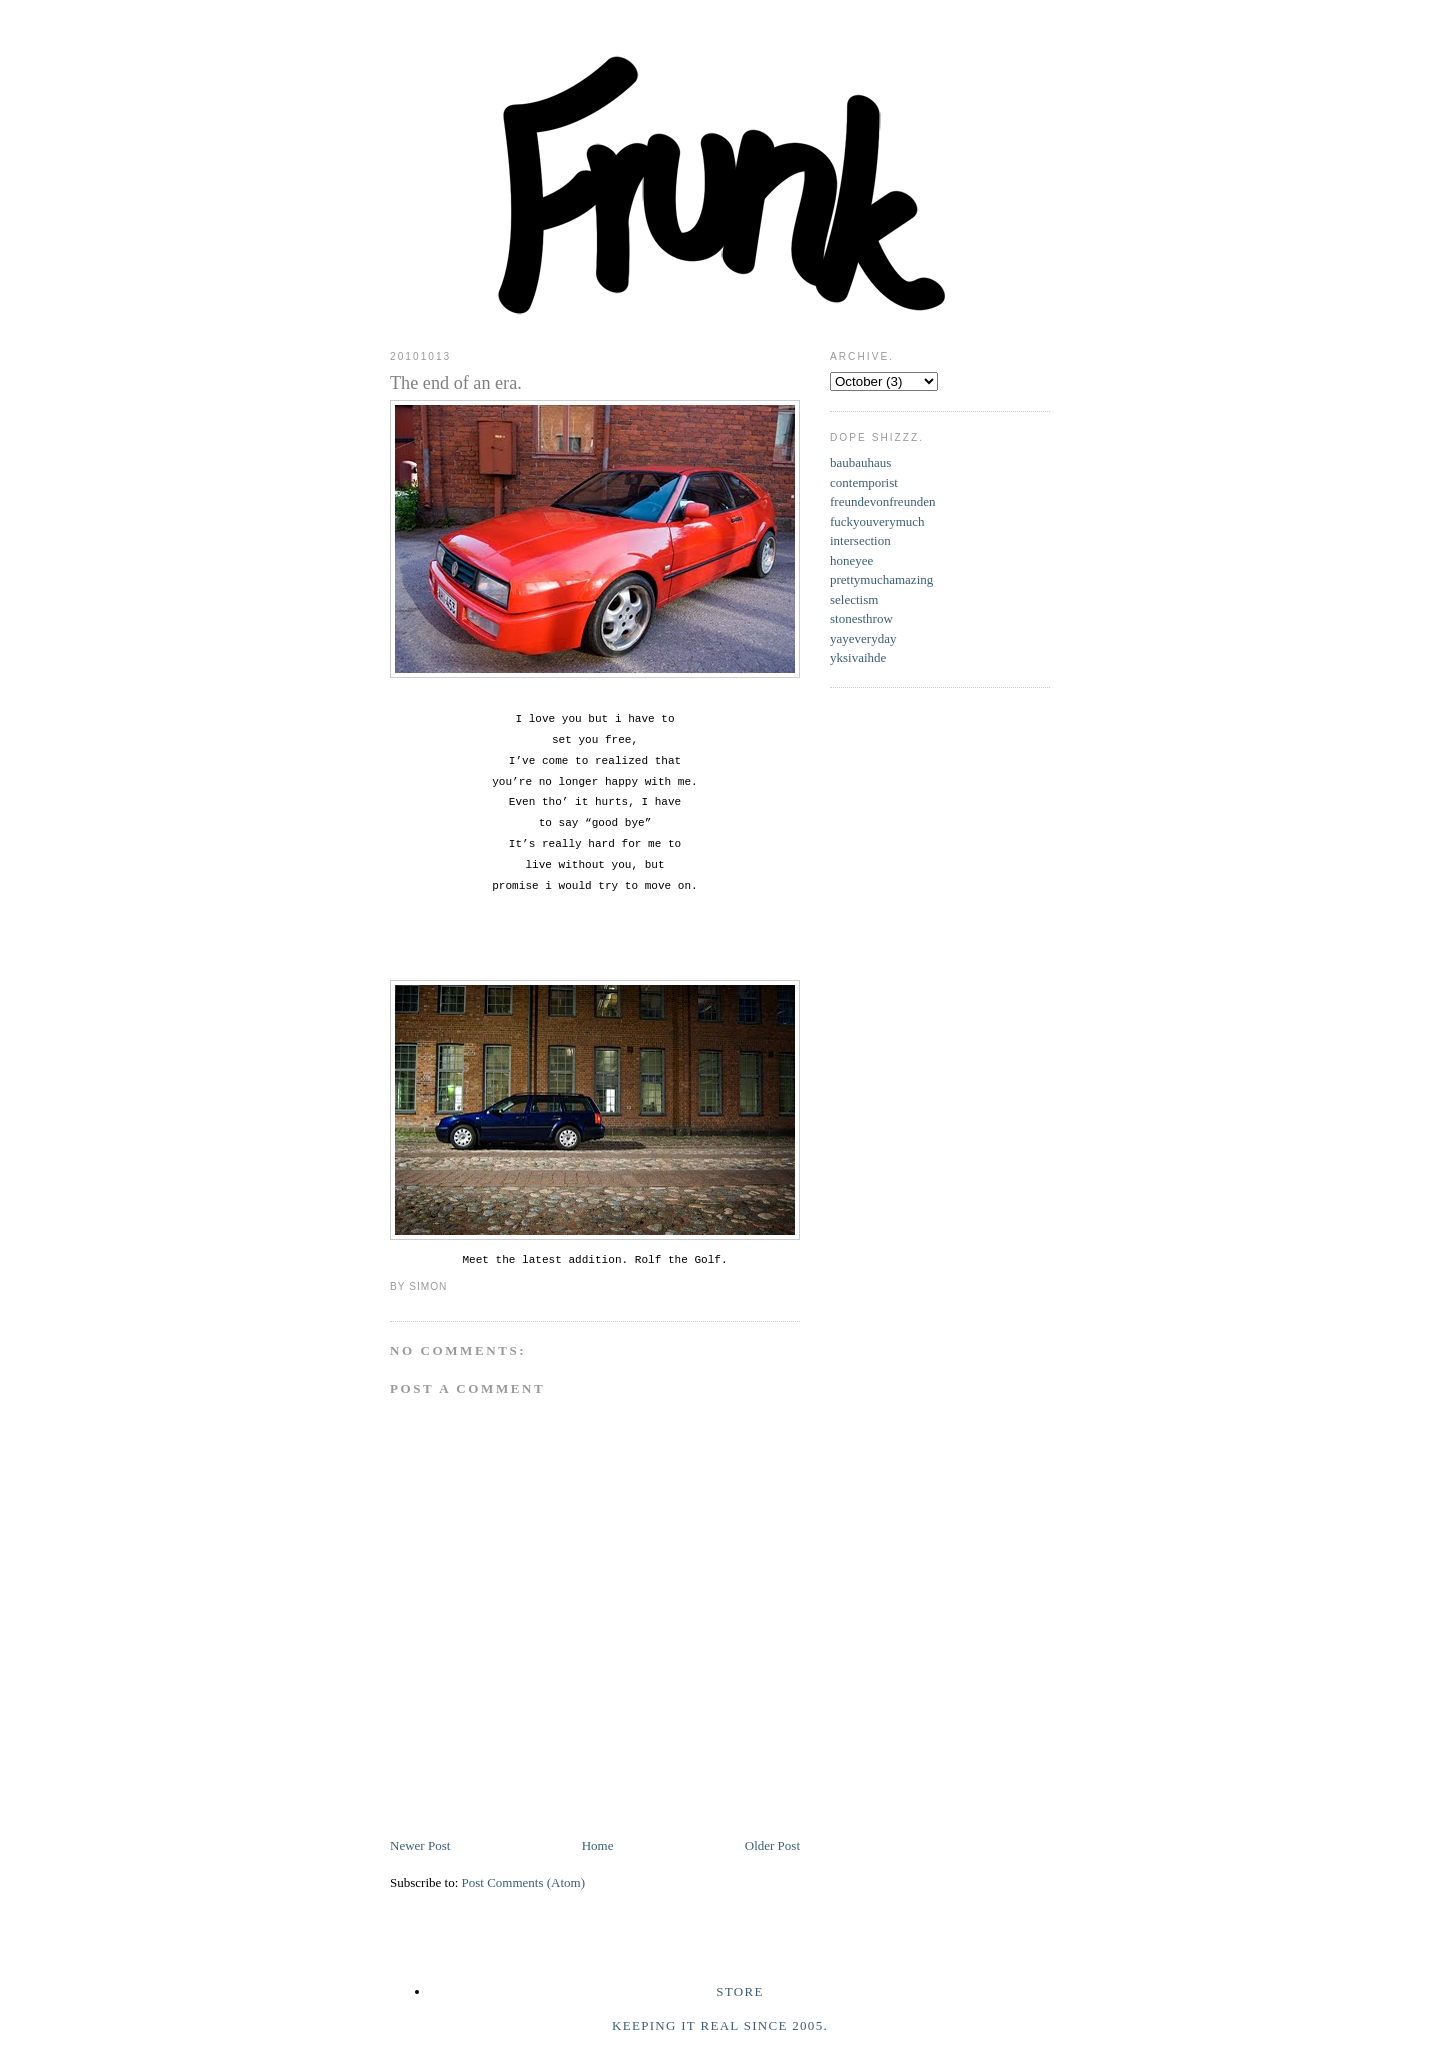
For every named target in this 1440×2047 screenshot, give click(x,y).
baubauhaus (860, 462)
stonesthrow (861, 618)
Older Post (772, 1845)
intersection (860, 540)
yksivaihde (858, 657)
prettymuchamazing (881, 579)
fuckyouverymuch (877, 521)
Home (598, 1845)
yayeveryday (863, 638)
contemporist (864, 482)
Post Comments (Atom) (524, 1882)
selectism (854, 599)
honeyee (851, 560)
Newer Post (420, 1845)
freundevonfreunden (882, 501)
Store (739, 1991)
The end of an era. (456, 383)
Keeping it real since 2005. (720, 2025)
